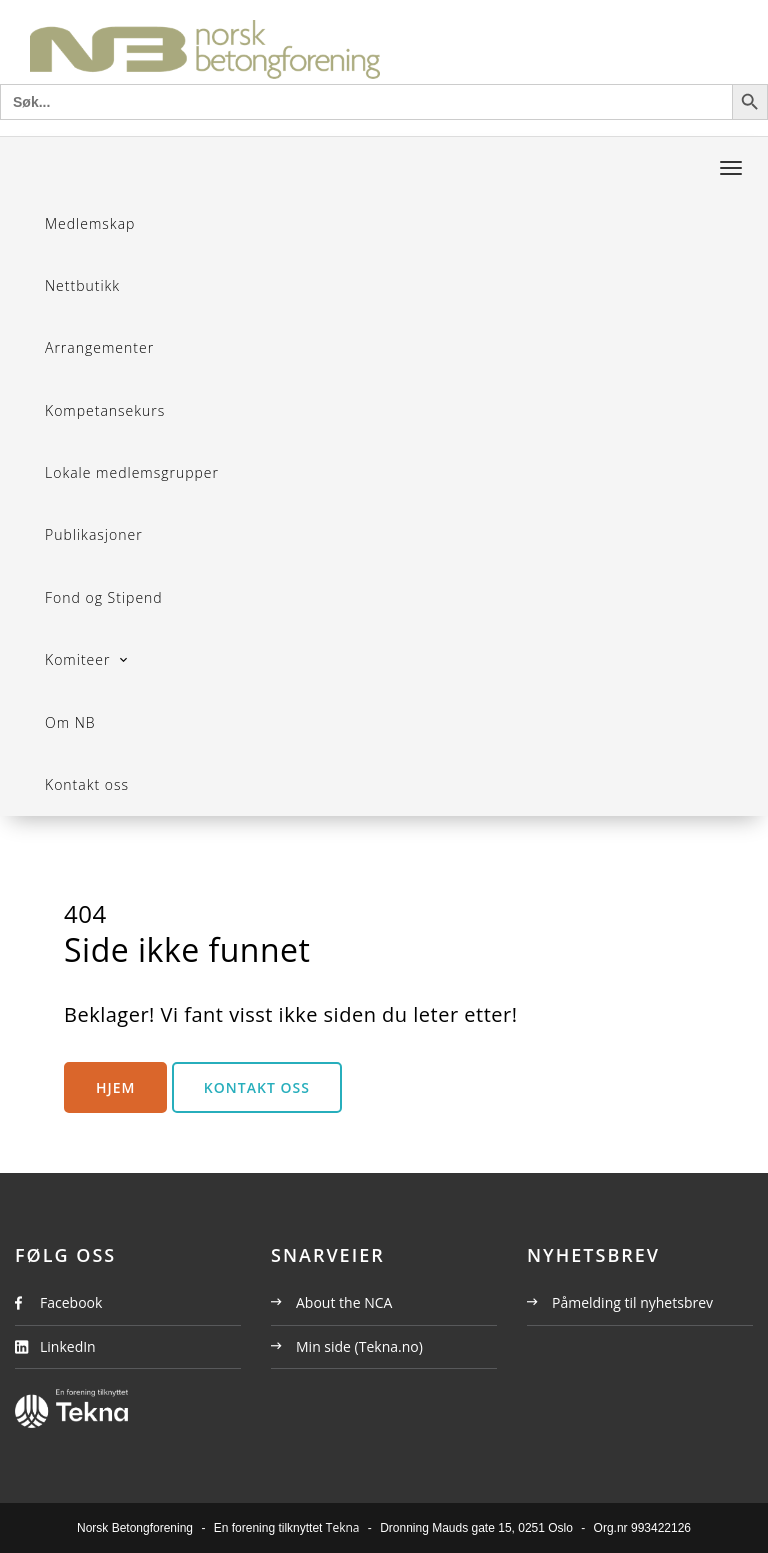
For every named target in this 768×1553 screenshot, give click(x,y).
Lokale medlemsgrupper (132, 472)
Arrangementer (99, 347)
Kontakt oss (87, 784)
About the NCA (331, 1302)
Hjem (115, 1087)
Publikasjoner (94, 534)
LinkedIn (68, 1346)
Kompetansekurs (105, 410)
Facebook (71, 1302)
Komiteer (80, 659)
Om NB (70, 722)
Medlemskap (90, 223)
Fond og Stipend (104, 597)
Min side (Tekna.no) (347, 1346)
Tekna (343, 1527)
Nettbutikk (82, 285)
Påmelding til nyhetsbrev (620, 1302)
